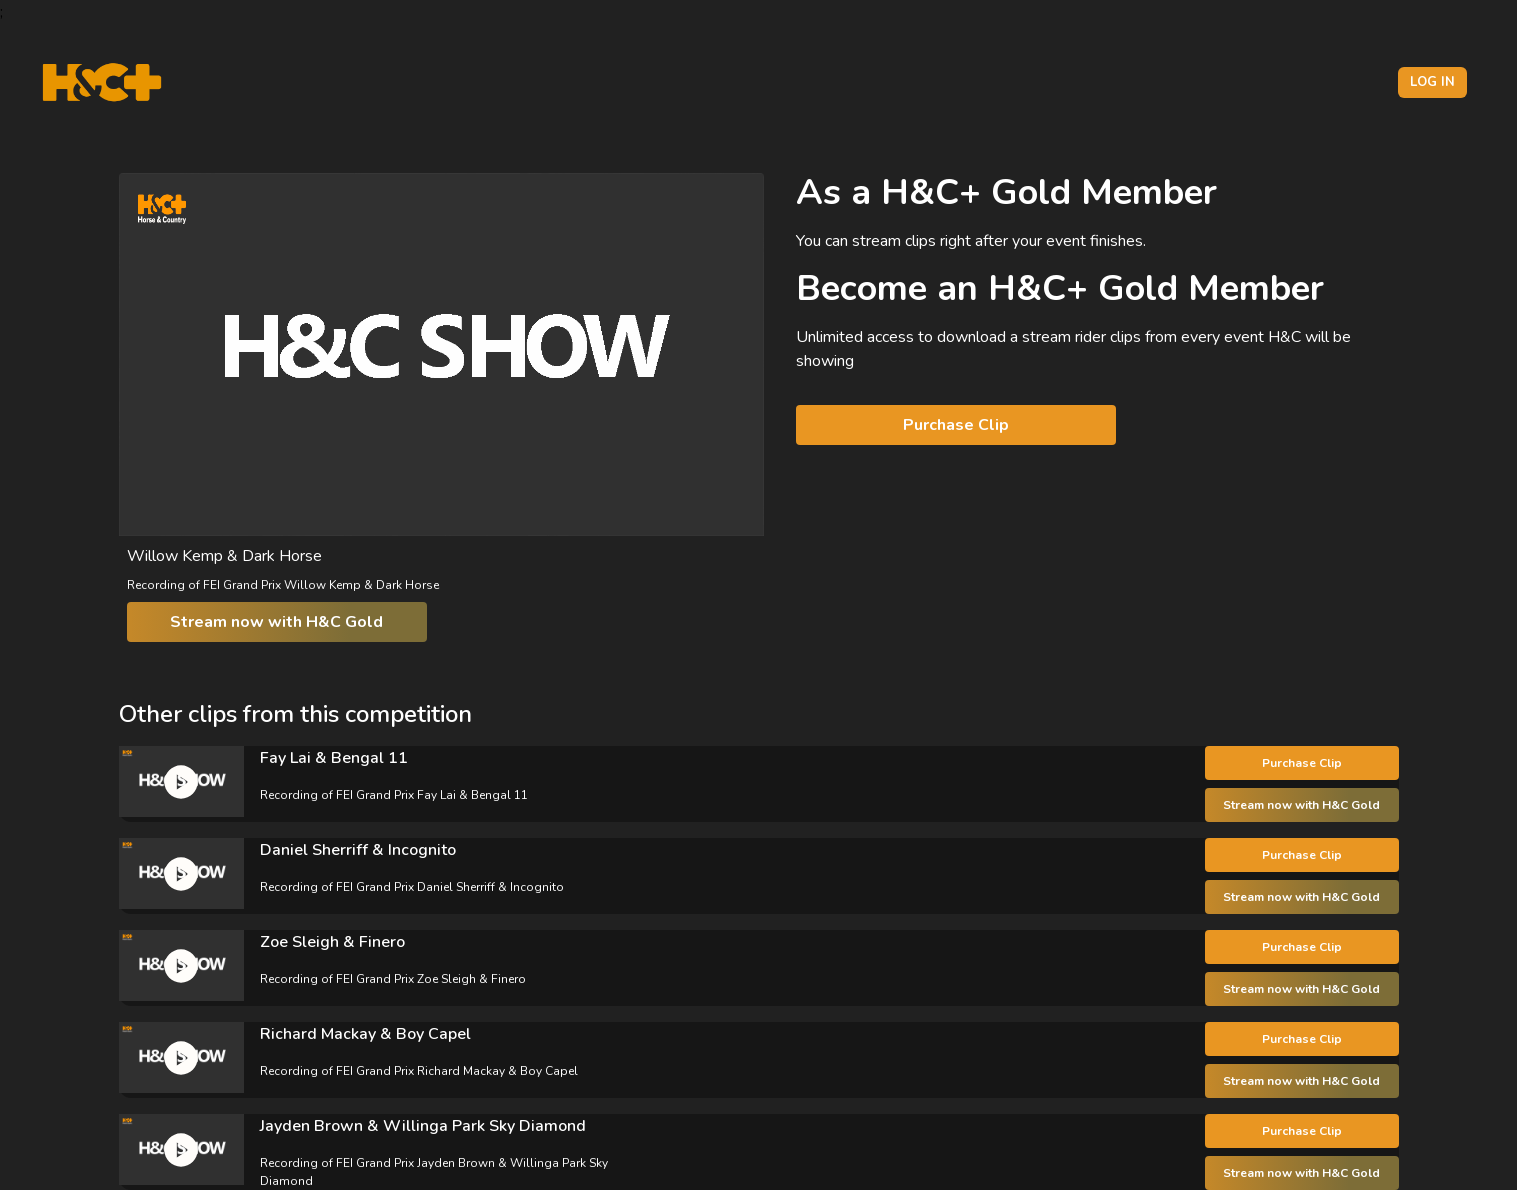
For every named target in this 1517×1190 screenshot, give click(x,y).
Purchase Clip (956, 425)
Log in (1432, 82)
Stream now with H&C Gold (276, 622)
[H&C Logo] (101, 82)
